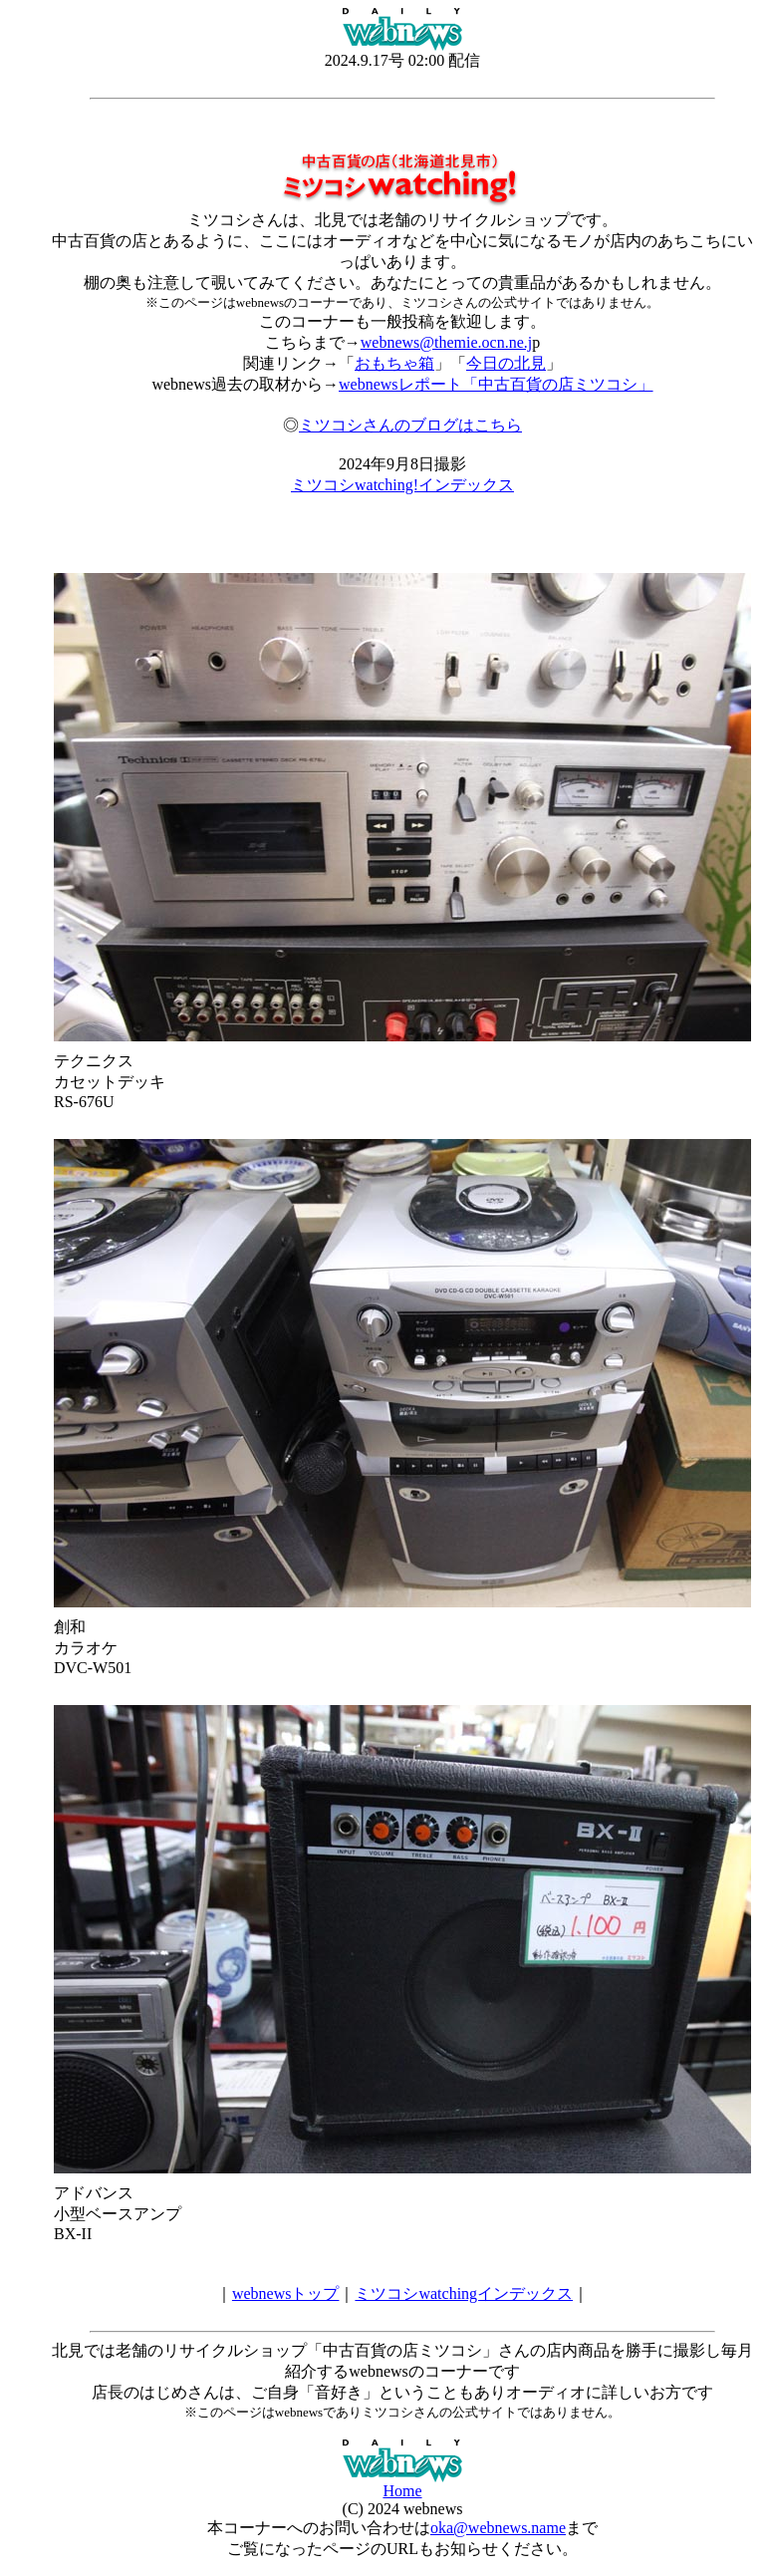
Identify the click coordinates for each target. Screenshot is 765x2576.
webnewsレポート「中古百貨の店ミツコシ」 (496, 384)
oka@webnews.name (498, 2527)
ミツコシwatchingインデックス (464, 2293)
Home (401, 2490)
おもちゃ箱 (394, 363)
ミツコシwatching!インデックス (402, 484)
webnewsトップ (286, 2293)
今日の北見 (506, 363)
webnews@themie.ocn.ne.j (446, 342)
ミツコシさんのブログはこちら (410, 425)
